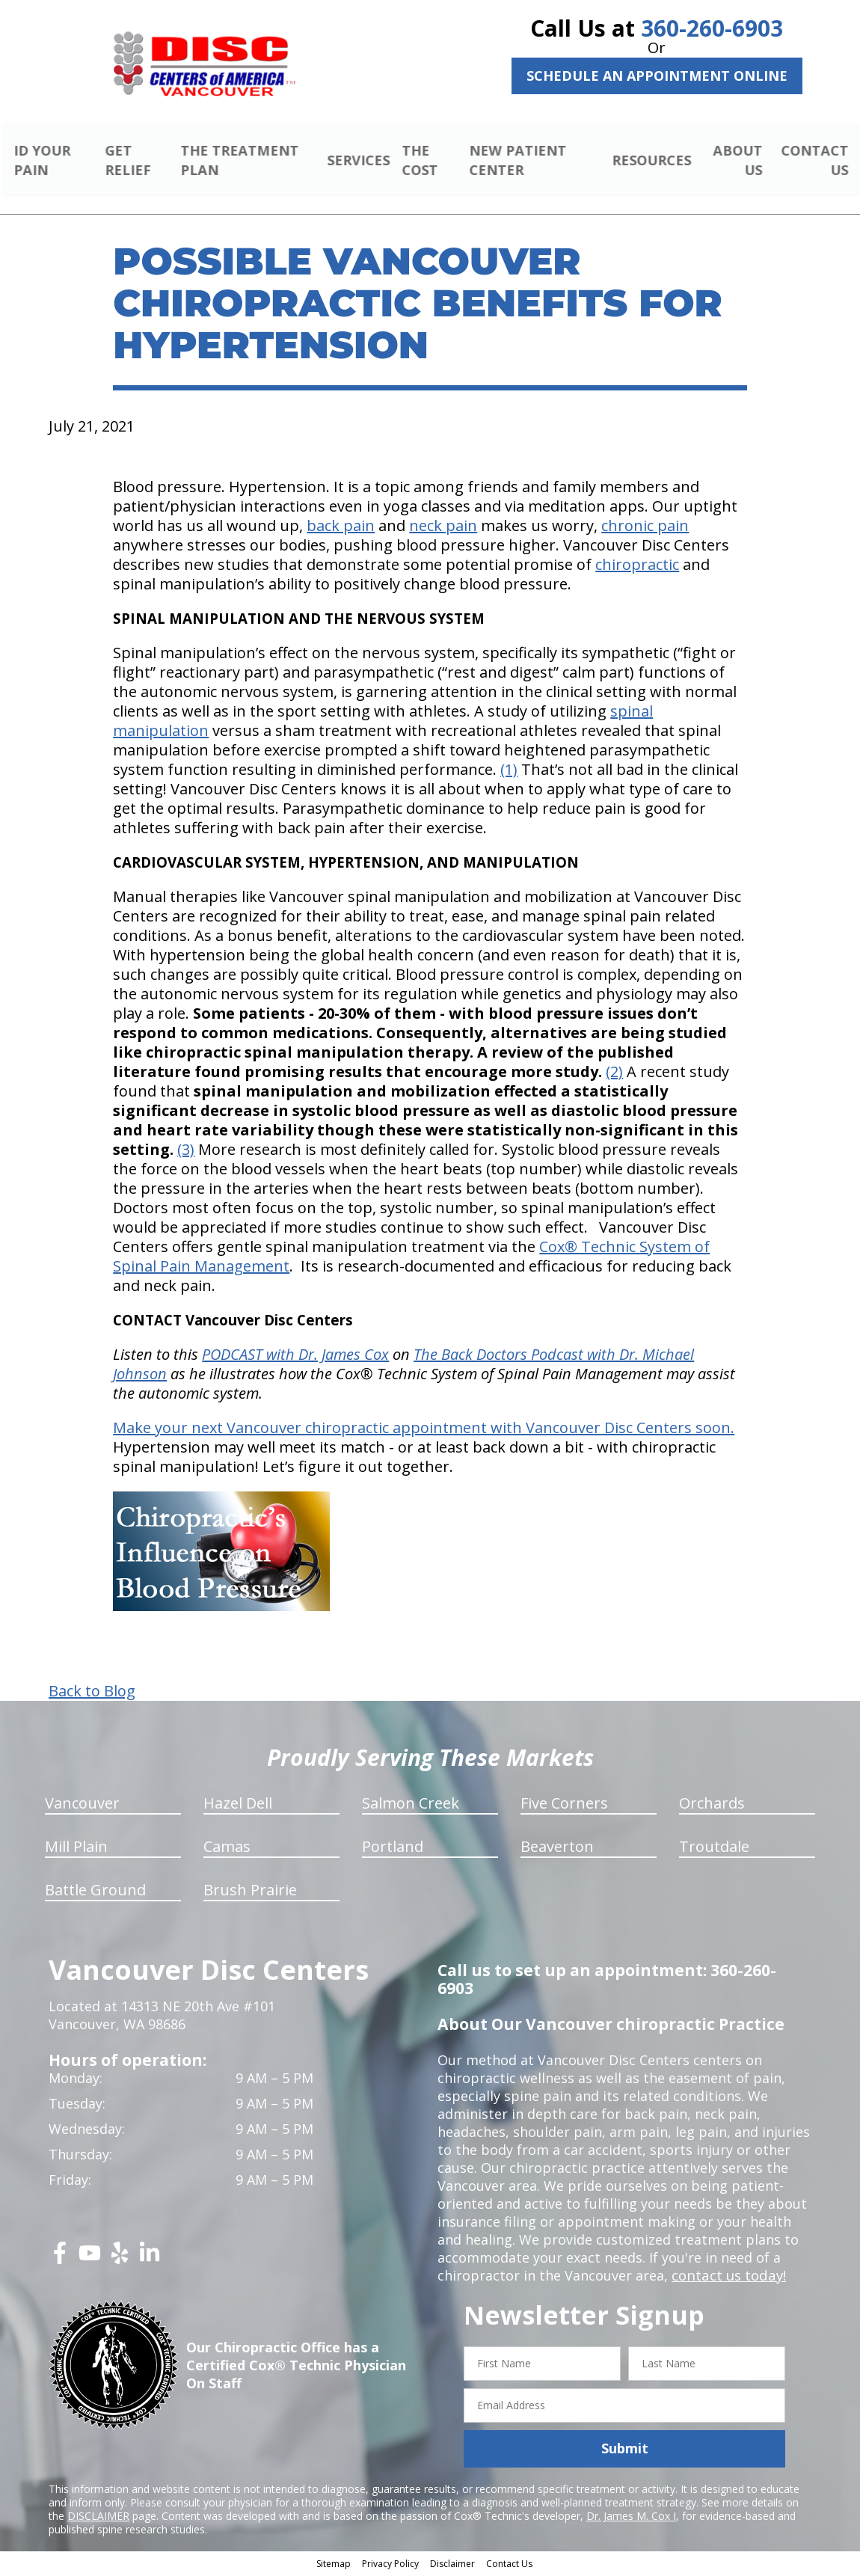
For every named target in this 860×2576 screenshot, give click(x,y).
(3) (185, 1151)
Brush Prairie (250, 1892)
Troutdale (714, 1849)
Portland (392, 1849)
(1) (508, 771)
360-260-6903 (712, 28)
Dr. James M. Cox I (631, 2517)
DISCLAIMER (98, 2517)
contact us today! (727, 2278)
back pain (341, 528)
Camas (227, 1849)
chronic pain (645, 528)
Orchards (712, 1805)
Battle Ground (95, 1892)
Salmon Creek (410, 1805)
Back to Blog (92, 1693)
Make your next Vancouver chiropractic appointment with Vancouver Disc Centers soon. (423, 1430)
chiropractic (637, 566)
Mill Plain (76, 1849)
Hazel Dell (237, 1805)
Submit (624, 2450)
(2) (614, 1074)
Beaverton (557, 1849)
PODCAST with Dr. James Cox (295, 1356)
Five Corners (564, 1805)
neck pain (443, 528)
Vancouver (82, 1805)
